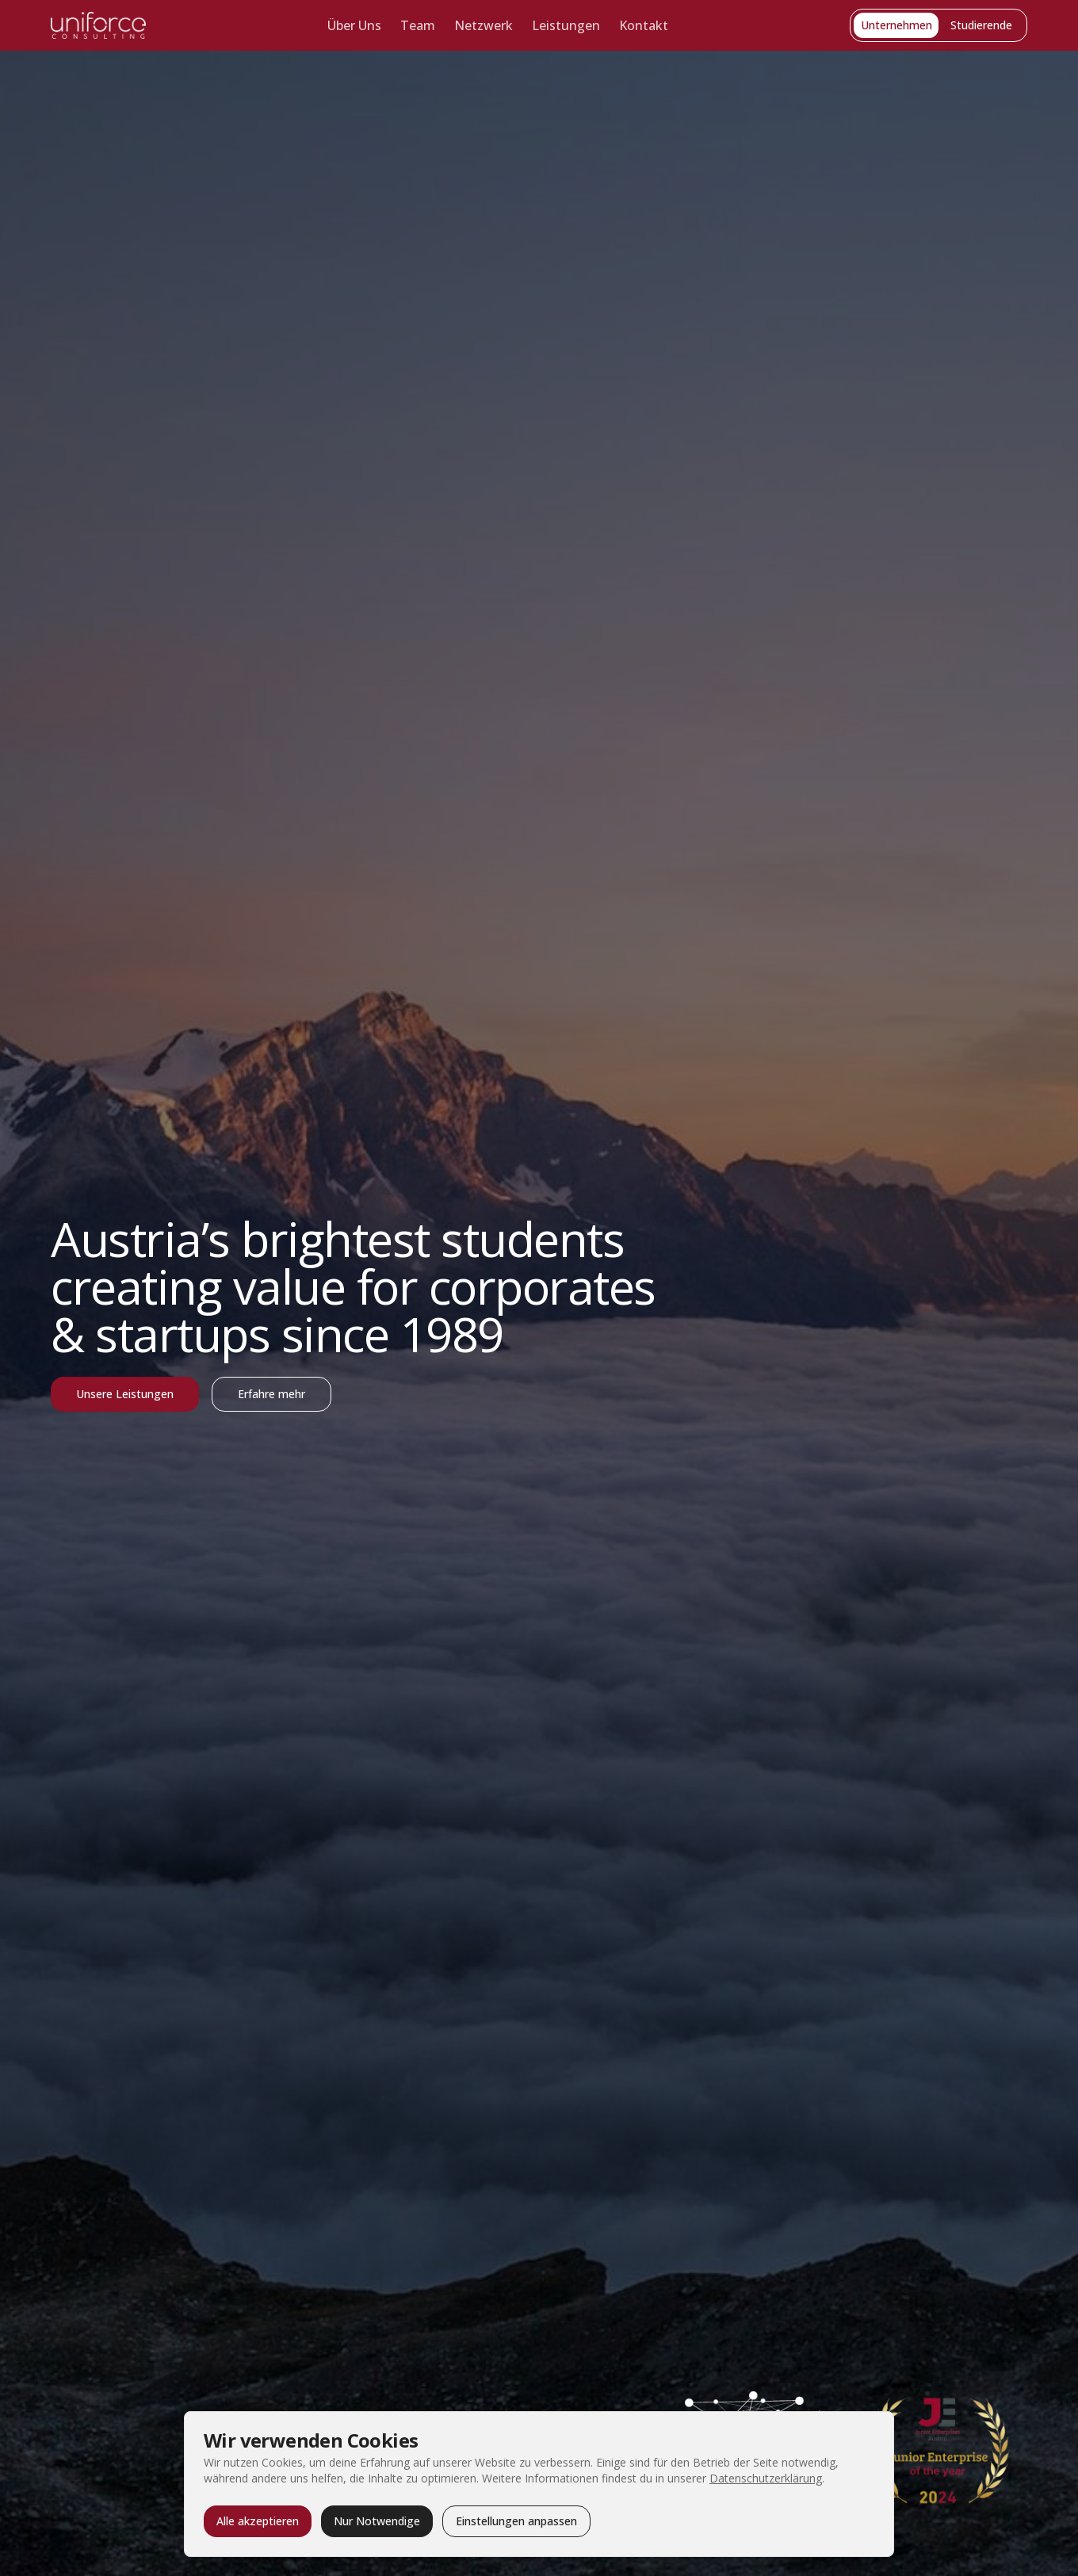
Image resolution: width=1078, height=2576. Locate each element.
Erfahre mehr (271, 1393)
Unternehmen (896, 24)
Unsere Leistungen (125, 1393)
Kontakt (643, 25)
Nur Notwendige (377, 2520)
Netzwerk (483, 25)
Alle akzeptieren (257, 2520)
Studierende (981, 24)
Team (417, 25)
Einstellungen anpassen (516, 2520)
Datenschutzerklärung (765, 2478)
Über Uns (354, 25)
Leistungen (566, 25)
